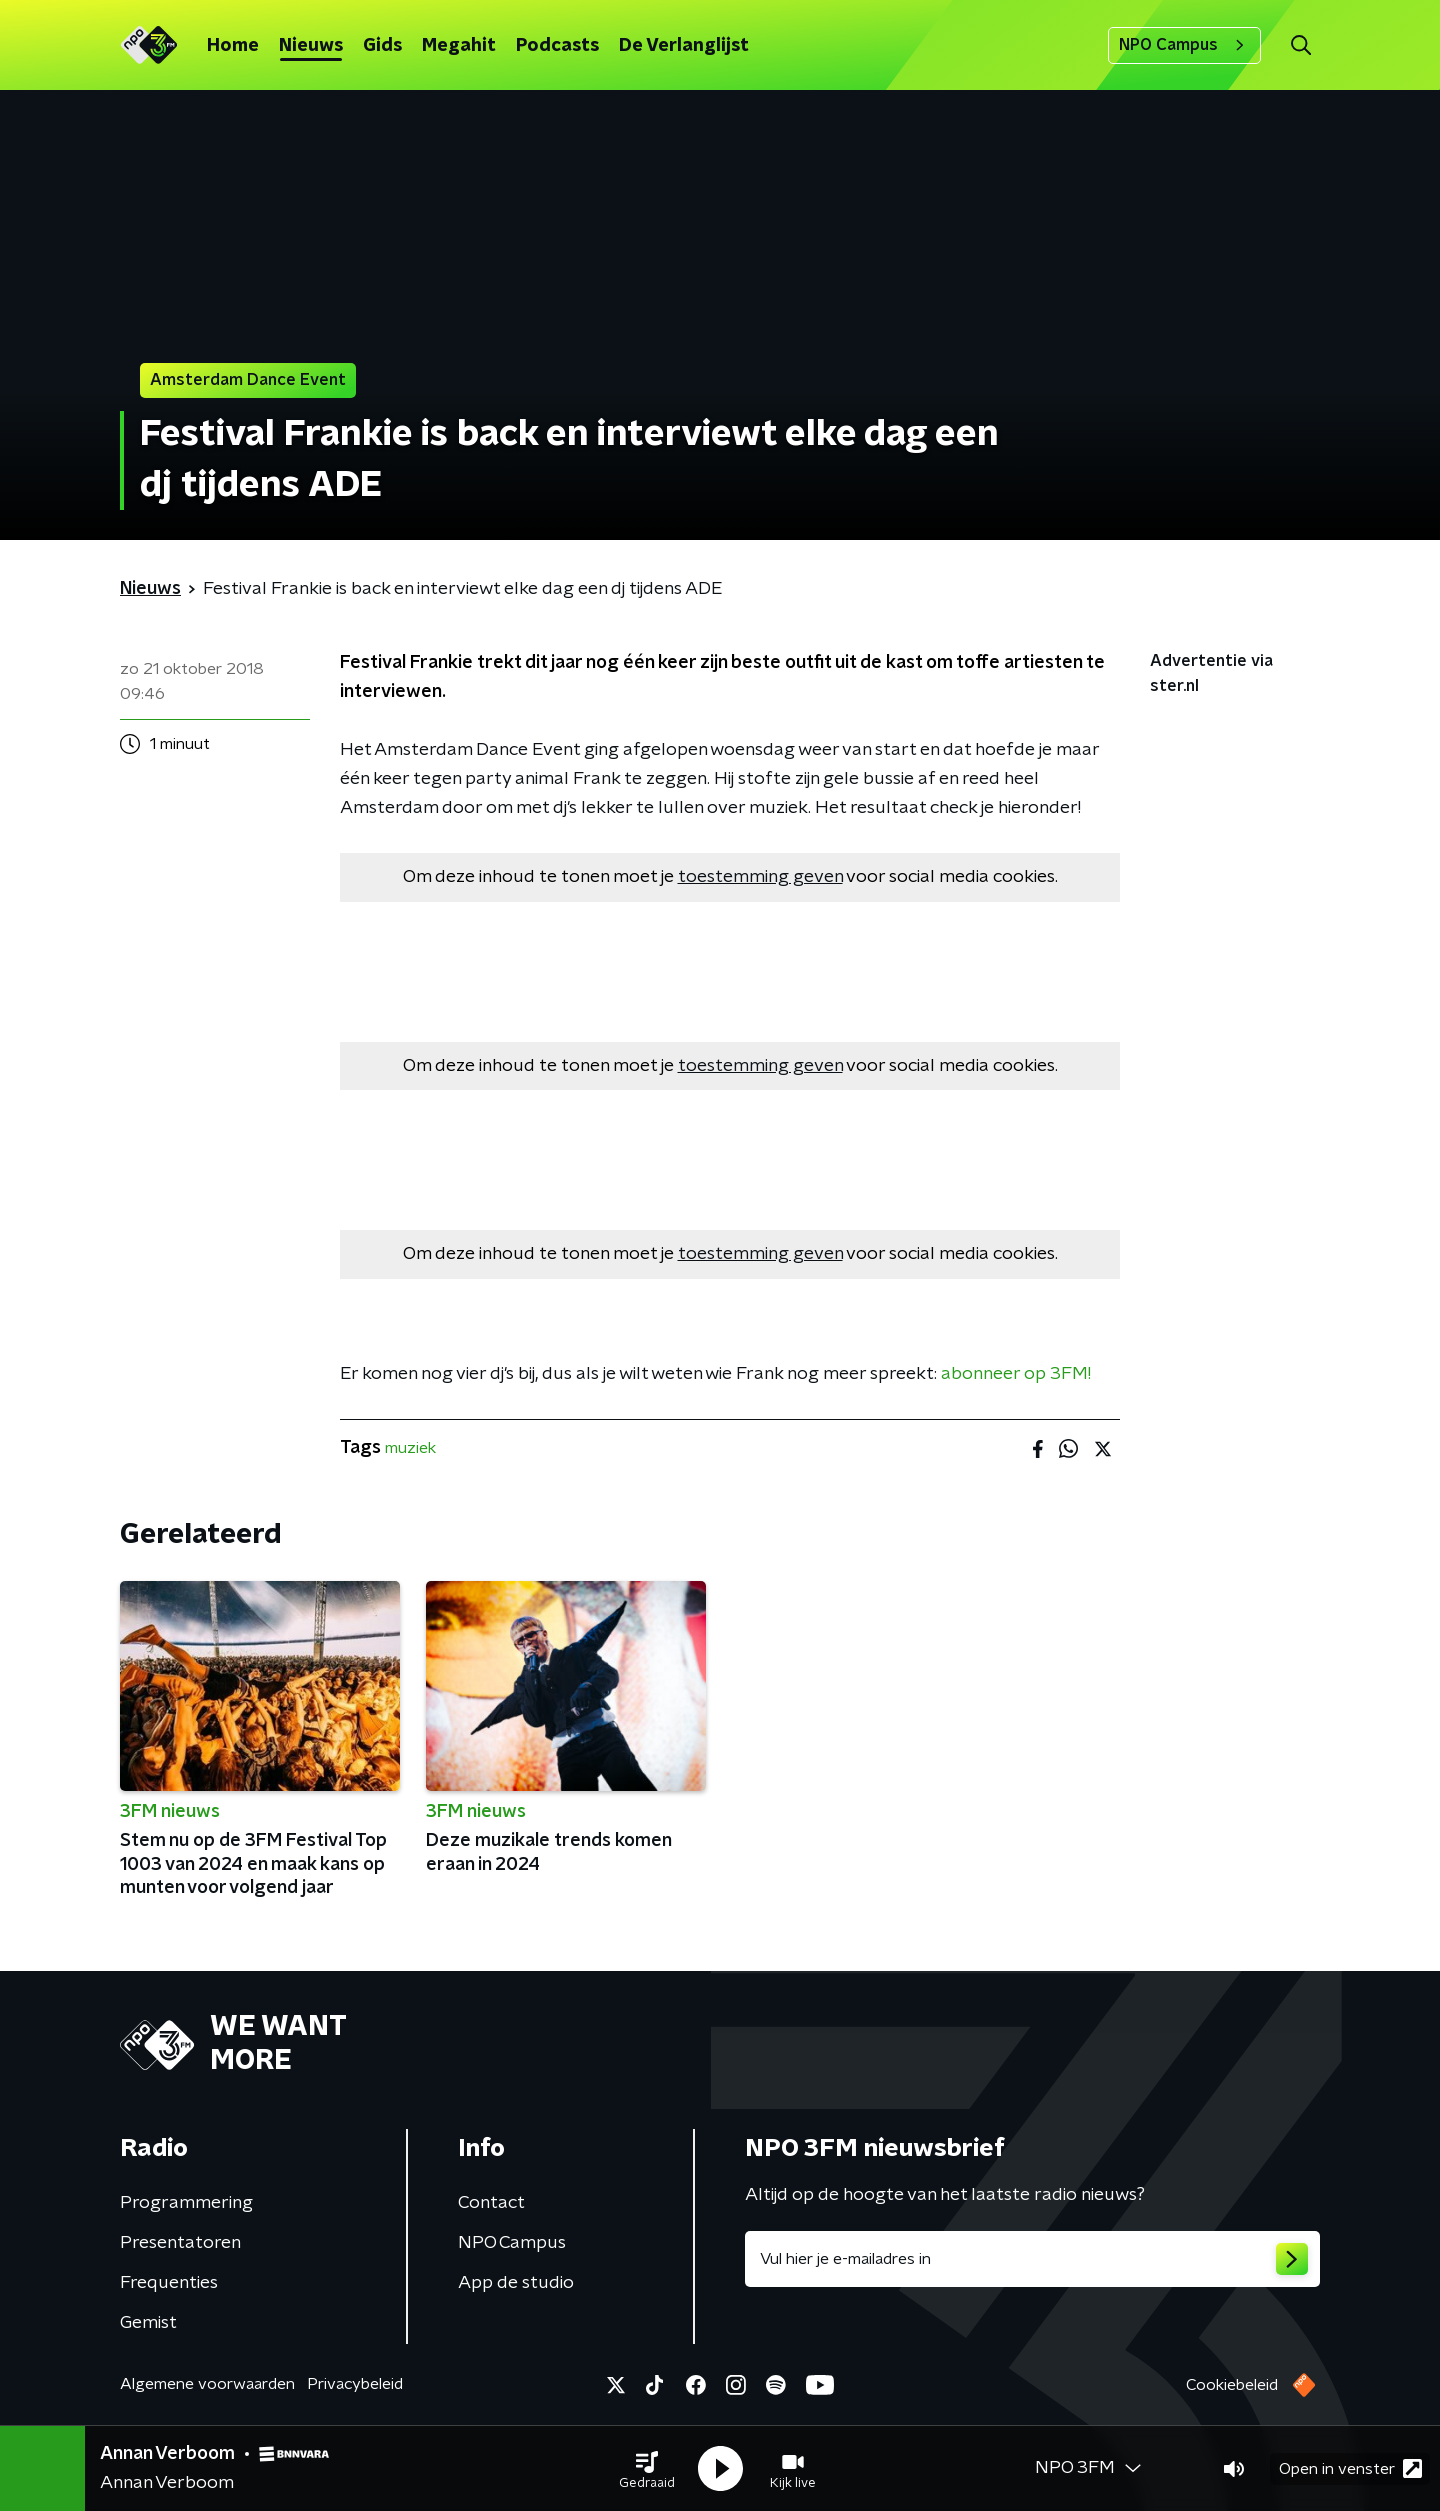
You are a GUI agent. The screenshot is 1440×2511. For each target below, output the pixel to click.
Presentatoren (180, 2243)
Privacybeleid (355, 2384)
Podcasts (557, 46)
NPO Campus (1184, 45)
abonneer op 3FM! (1016, 1374)
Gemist (148, 2323)
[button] (647, 2469)
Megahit (459, 46)
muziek (410, 1448)
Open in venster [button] (1350, 2468)
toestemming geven (760, 877)
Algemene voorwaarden (207, 2384)
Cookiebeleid (1232, 2385)
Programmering (186, 2203)
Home (233, 46)
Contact (491, 2203)
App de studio (516, 2283)
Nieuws (311, 46)
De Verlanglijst (684, 46)
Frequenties (169, 2283)
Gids (382, 46)
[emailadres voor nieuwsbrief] (1032, 2259)
